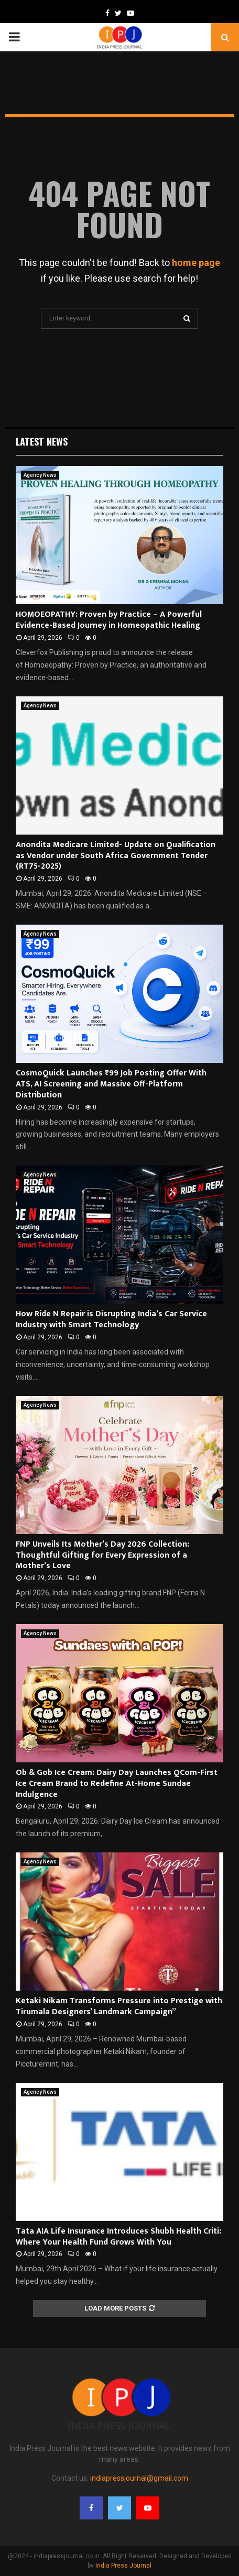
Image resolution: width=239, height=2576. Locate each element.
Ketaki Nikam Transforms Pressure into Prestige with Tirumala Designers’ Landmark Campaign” (119, 2006)
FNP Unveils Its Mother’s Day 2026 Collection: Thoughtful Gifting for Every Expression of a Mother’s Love (102, 1555)
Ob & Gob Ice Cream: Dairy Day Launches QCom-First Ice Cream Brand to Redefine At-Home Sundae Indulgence (117, 1784)
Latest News (42, 441)
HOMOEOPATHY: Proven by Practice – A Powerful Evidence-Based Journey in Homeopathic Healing (109, 619)
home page (196, 262)
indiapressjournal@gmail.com (139, 2478)
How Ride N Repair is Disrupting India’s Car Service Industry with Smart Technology (111, 1319)
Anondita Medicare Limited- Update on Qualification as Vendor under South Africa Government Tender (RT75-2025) (115, 856)
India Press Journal (123, 2565)
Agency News (40, 475)
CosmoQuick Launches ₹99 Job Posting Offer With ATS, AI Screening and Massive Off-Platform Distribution (111, 1084)
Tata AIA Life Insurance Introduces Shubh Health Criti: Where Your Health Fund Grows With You (118, 2236)
